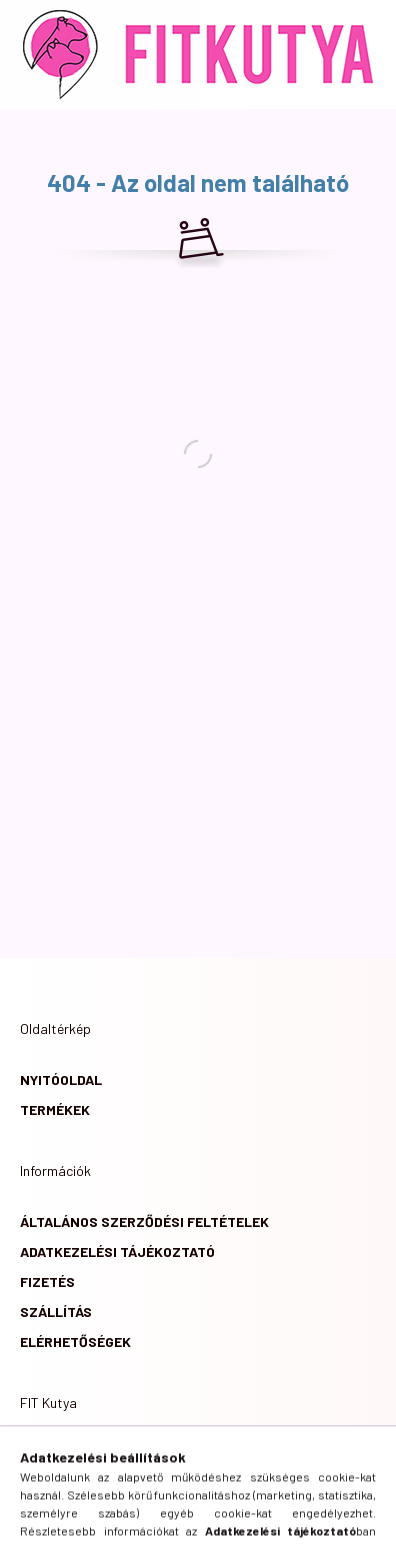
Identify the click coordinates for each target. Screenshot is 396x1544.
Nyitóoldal (61, 1079)
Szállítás (56, 1311)
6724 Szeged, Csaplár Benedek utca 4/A (187, 1453)
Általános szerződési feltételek (144, 1221)
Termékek (55, 1109)
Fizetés (47, 1281)
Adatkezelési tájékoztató (117, 1251)
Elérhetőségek (75, 1341)
